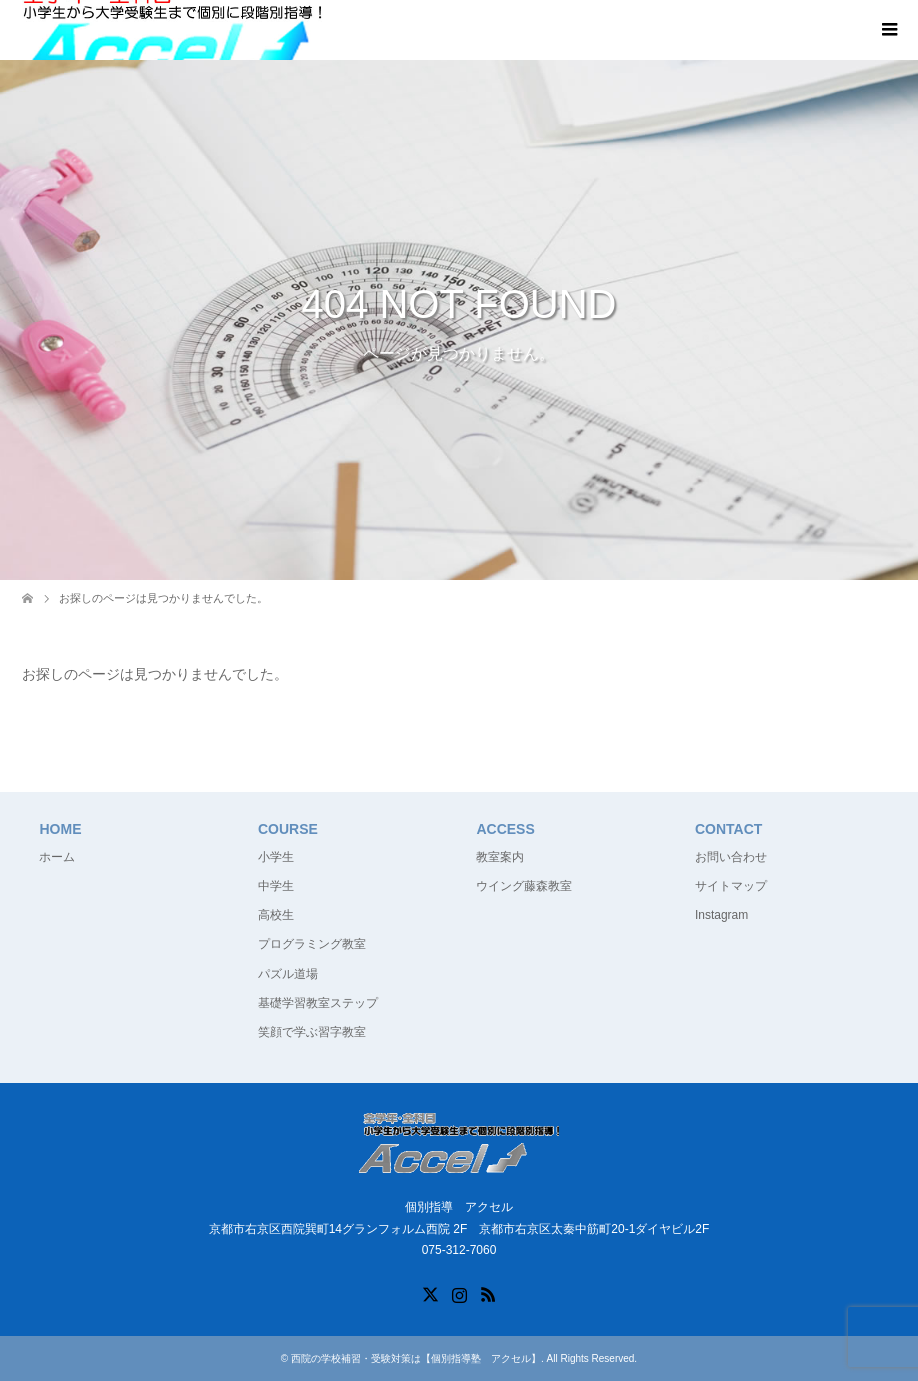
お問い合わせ (731, 857)
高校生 (276, 915)
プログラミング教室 (312, 944)
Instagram (721, 915)
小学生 (276, 857)
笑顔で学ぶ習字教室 (312, 1032)
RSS (488, 1293)
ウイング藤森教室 (524, 886)
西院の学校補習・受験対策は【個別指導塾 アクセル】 (416, 1358)
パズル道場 (288, 974)
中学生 (276, 886)
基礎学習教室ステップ (318, 1003)
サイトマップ (731, 886)
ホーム (57, 857)
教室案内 (500, 857)
